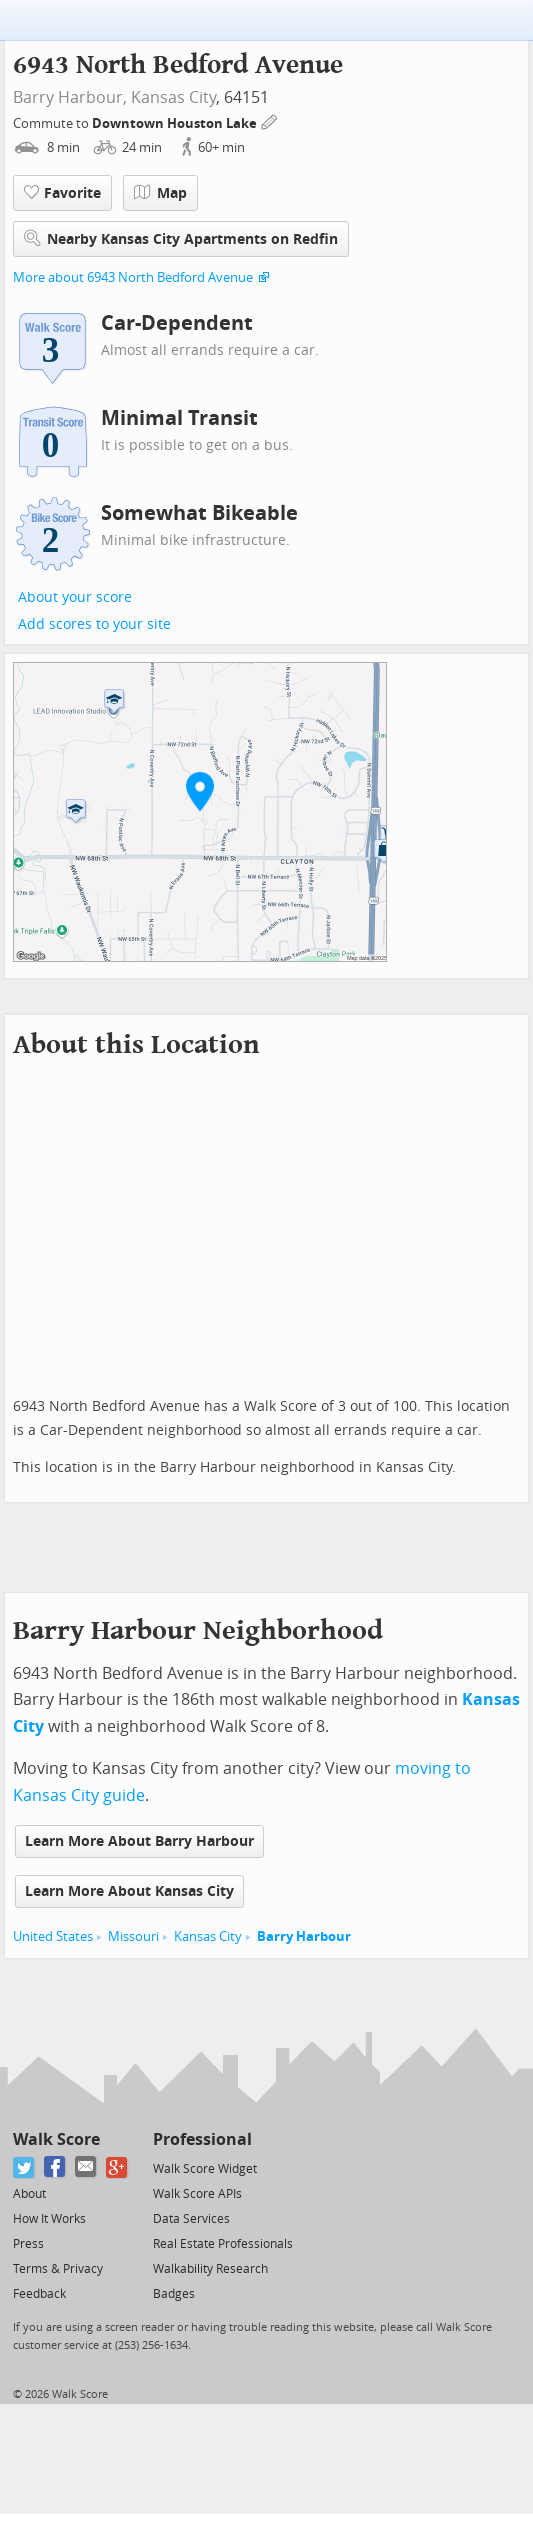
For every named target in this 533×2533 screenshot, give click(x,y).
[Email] (86, 2167)
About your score (75, 597)
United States (53, 1936)
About (29, 2194)
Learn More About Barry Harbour (139, 1841)
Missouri (133, 1936)
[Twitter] (24, 2167)
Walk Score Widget (205, 2169)
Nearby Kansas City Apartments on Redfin (181, 238)
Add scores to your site (94, 624)
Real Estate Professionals (223, 2244)
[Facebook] (55, 2167)
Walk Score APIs (197, 2194)
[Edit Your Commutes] (270, 120)
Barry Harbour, (70, 97)
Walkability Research (210, 2269)
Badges (174, 2294)
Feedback (39, 2294)
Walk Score (56, 2139)
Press (28, 2244)
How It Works (49, 2219)
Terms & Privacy (58, 2269)
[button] (200, 791)
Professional (202, 2139)
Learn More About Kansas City (129, 1891)
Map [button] (160, 193)
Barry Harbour (304, 1936)
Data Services (191, 2219)
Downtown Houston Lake (176, 123)
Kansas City (173, 97)
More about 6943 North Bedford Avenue (133, 277)
